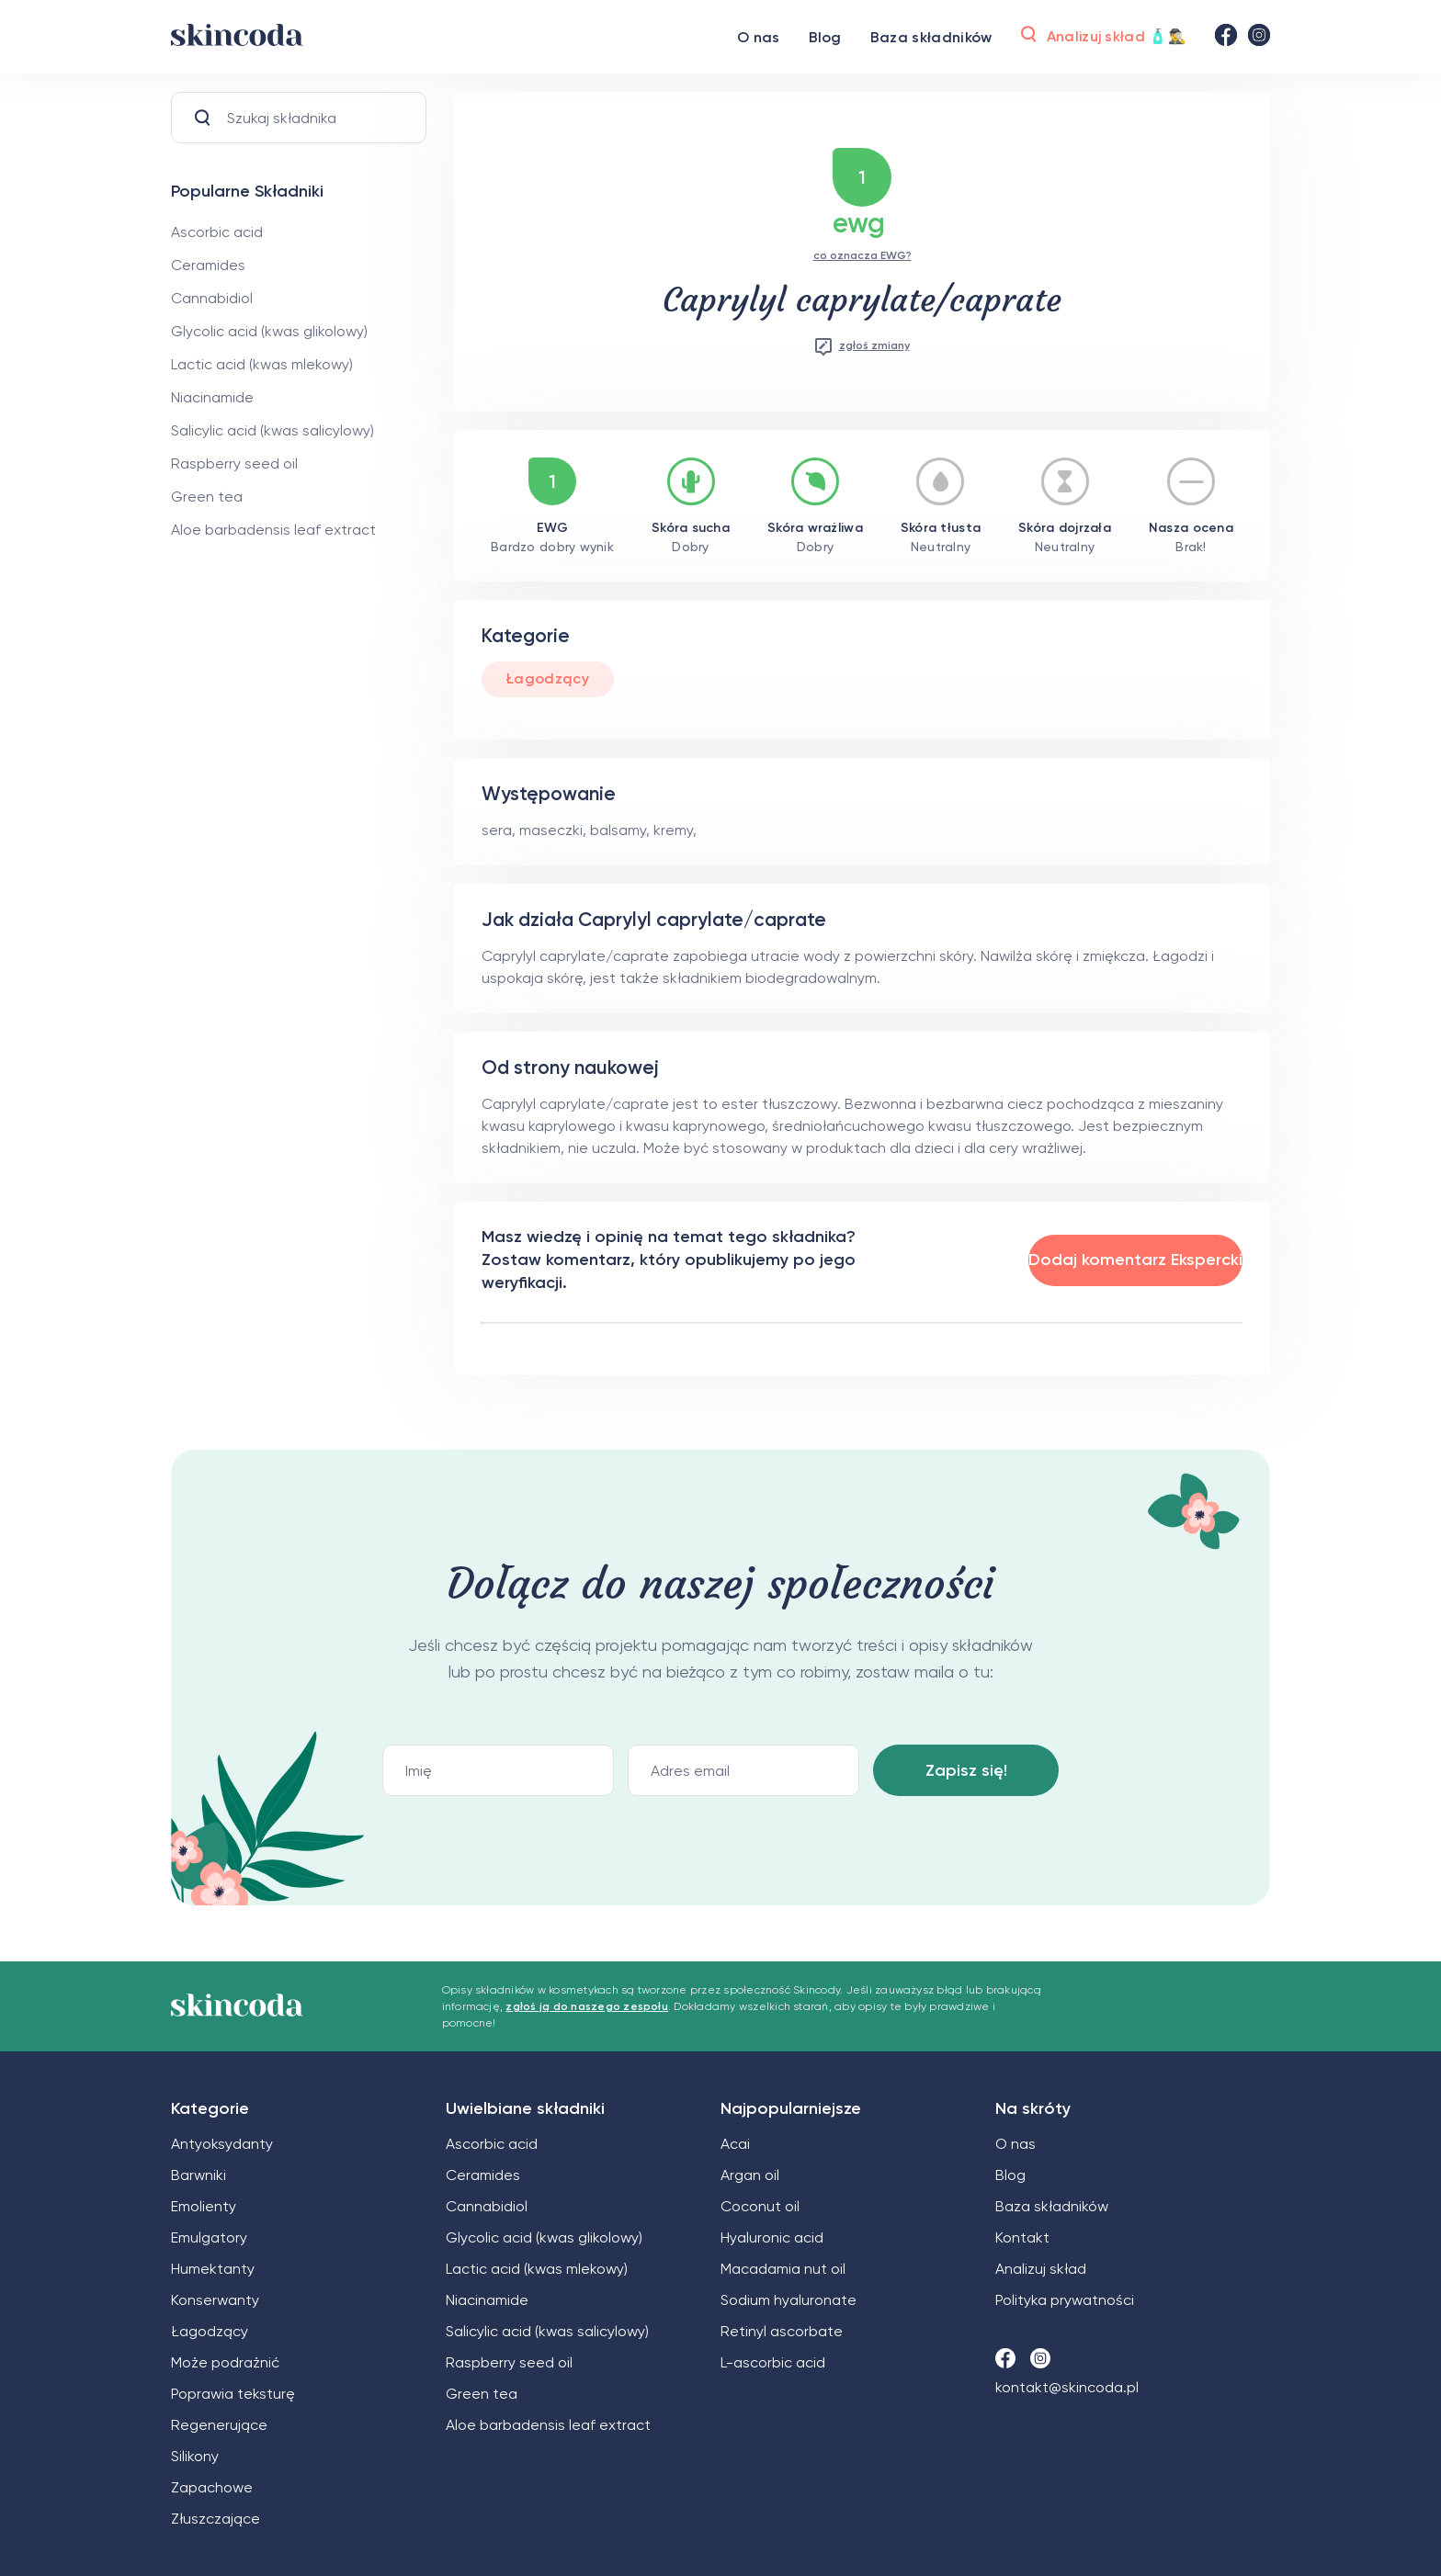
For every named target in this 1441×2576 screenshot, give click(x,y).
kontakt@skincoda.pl (1067, 2387)
